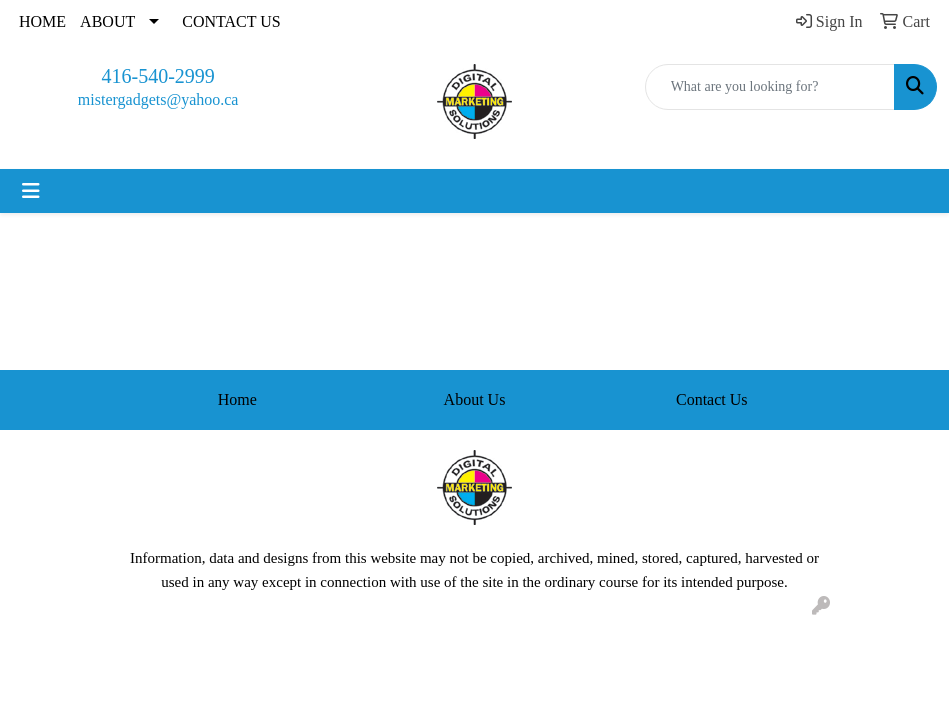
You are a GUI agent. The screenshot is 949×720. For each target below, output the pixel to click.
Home (237, 399)
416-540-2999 (158, 76)
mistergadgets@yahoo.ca (158, 99)
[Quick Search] (770, 87)
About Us (475, 399)
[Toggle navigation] (31, 191)
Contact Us (712, 399)
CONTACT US (231, 21)
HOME (42, 21)
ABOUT (107, 21)
